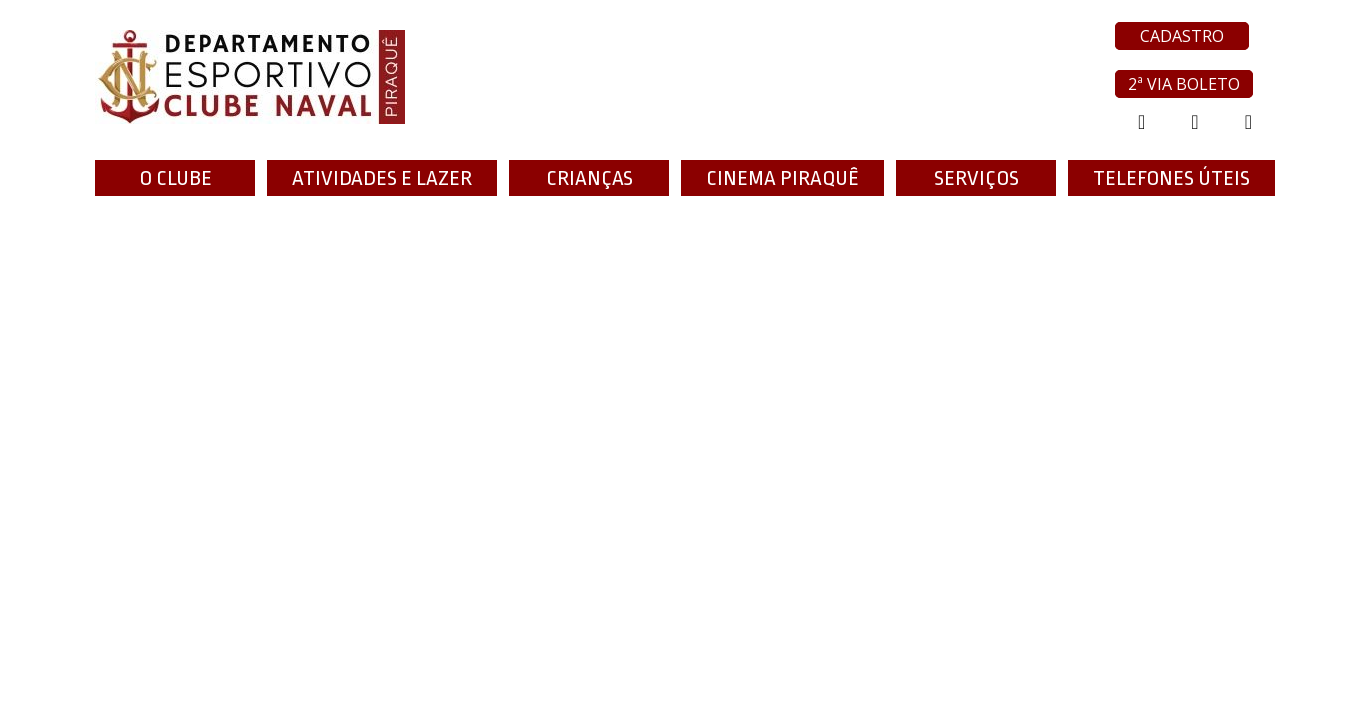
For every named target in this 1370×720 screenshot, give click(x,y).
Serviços (976, 178)
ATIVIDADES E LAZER (382, 178)
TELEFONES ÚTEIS (1171, 178)
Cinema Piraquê (782, 178)
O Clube (175, 178)
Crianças (589, 178)
